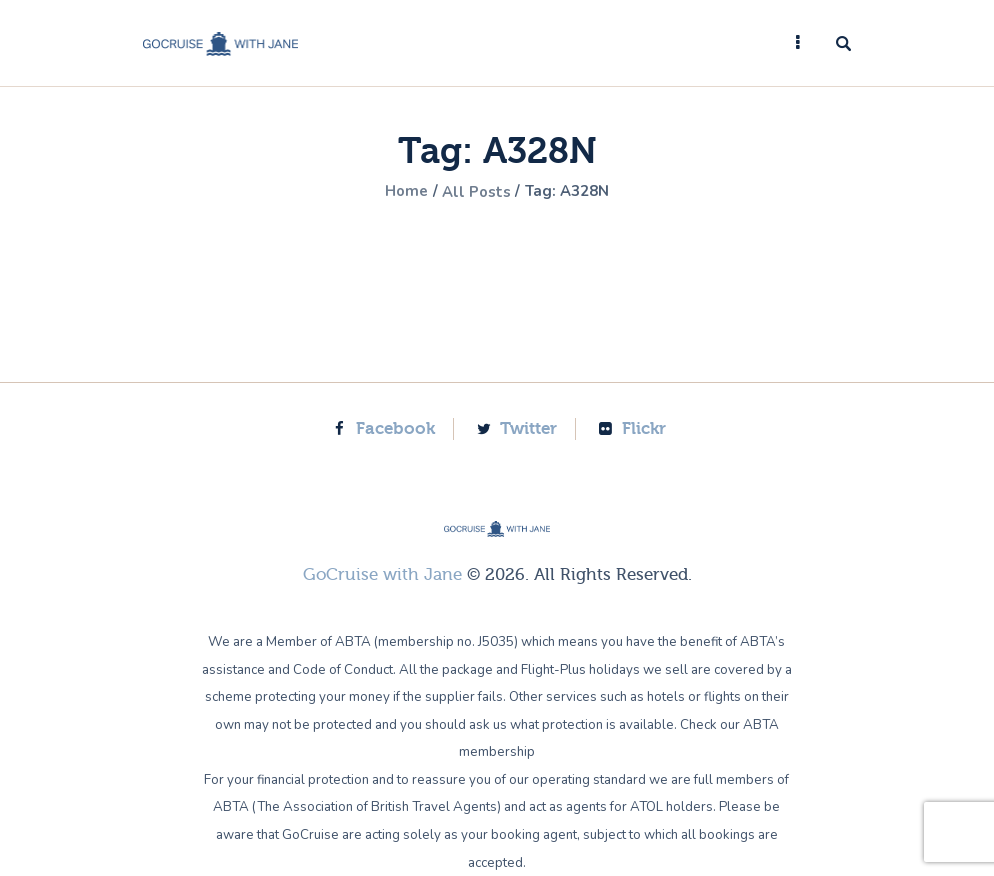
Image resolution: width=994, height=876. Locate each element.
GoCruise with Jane (382, 574)
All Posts (475, 192)
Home (400, 192)
